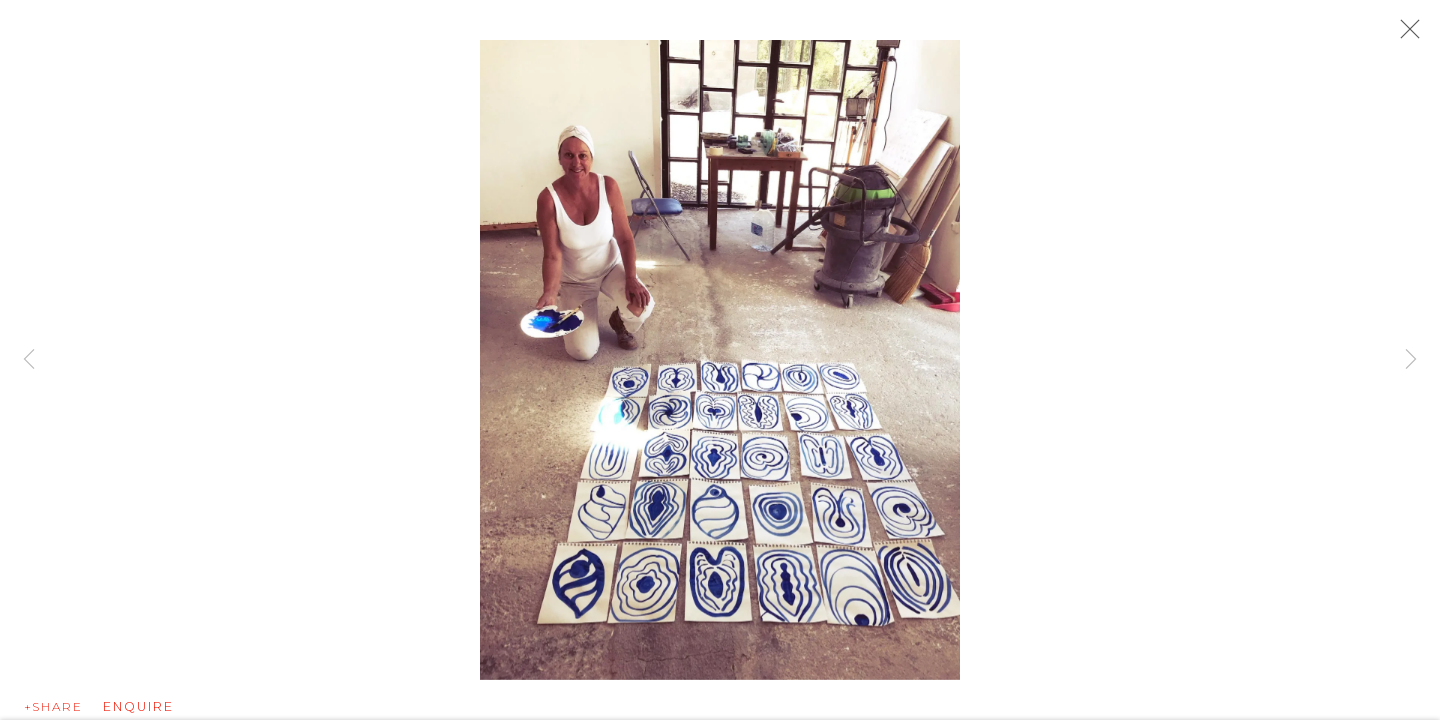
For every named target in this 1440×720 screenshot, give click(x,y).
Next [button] (1411, 360)
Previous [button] (29, 360)
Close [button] (1405, 35)
